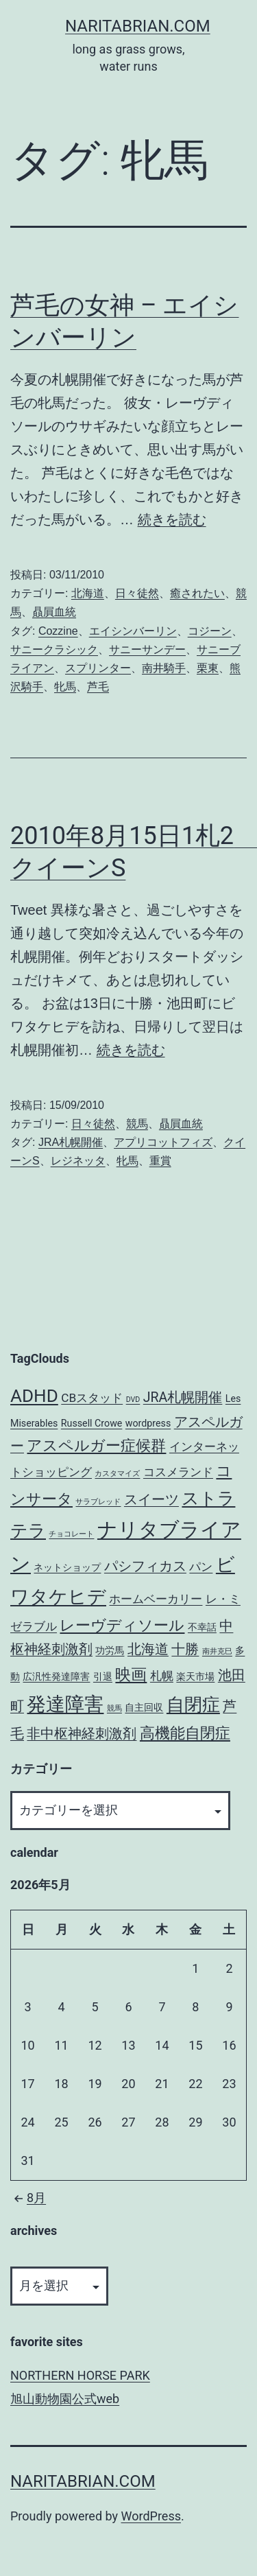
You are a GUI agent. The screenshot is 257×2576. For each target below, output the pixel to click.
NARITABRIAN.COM (137, 26)
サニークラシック (54, 649)
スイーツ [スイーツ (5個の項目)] (151, 1500)
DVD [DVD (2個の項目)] (133, 1399)
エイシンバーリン (133, 631)
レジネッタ (78, 1161)
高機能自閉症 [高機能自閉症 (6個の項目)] (185, 1733)
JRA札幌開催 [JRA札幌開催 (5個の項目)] (183, 1397)
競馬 (137, 1123)
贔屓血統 (54, 612)
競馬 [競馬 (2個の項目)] (114, 1708)
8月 (28, 2197)
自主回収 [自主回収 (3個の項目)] (144, 1707)
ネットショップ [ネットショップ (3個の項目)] (67, 1567)
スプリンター (98, 668)
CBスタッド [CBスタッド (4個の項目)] (92, 1398)
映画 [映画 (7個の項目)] (131, 1674)
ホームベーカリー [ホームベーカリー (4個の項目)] (155, 1599)
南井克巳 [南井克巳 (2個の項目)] (217, 1651)
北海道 (87, 593)
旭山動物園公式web (64, 2398)
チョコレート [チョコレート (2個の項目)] (71, 1534)
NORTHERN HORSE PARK (80, 2375)
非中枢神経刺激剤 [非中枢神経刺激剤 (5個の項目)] (81, 1734)
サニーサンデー (147, 649)
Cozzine (58, 631)
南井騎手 (164, 668)
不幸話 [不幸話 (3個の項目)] (202, 1626)
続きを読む (172, 519)
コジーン (210, 631)
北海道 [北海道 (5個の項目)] (148, 1649)
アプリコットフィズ (163, 1142)
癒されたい (197, 593)
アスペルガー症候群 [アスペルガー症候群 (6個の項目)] (96, 1445)
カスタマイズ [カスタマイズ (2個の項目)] (117, 1473)
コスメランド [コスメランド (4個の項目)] (178, 1472)
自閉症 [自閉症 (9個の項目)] (193, 1704)
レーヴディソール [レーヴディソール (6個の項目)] (122, 1625)
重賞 (160, 1161)
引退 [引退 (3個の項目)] (102, 1676)
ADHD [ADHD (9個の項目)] (34, 1395)
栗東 (208, 668)
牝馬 (65, 686)
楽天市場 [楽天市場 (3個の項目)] (195, 1676)
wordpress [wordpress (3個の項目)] (148, 1423)
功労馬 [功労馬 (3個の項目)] (109, 1650)
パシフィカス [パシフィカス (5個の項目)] (145, 1566)
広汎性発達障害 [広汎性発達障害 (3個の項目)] (56, 1676)
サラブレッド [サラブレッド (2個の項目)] (98, 1501)
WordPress (151, 2516)
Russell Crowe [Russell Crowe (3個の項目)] (92, 1423)
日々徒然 (137, 593)
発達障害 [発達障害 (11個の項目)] (65, 1704)
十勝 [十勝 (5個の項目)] (185, 1649)
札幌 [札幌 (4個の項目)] (161, 1676)
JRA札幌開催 (70, 1142)
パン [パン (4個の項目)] (200, 1566)
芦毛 (98, 686)
